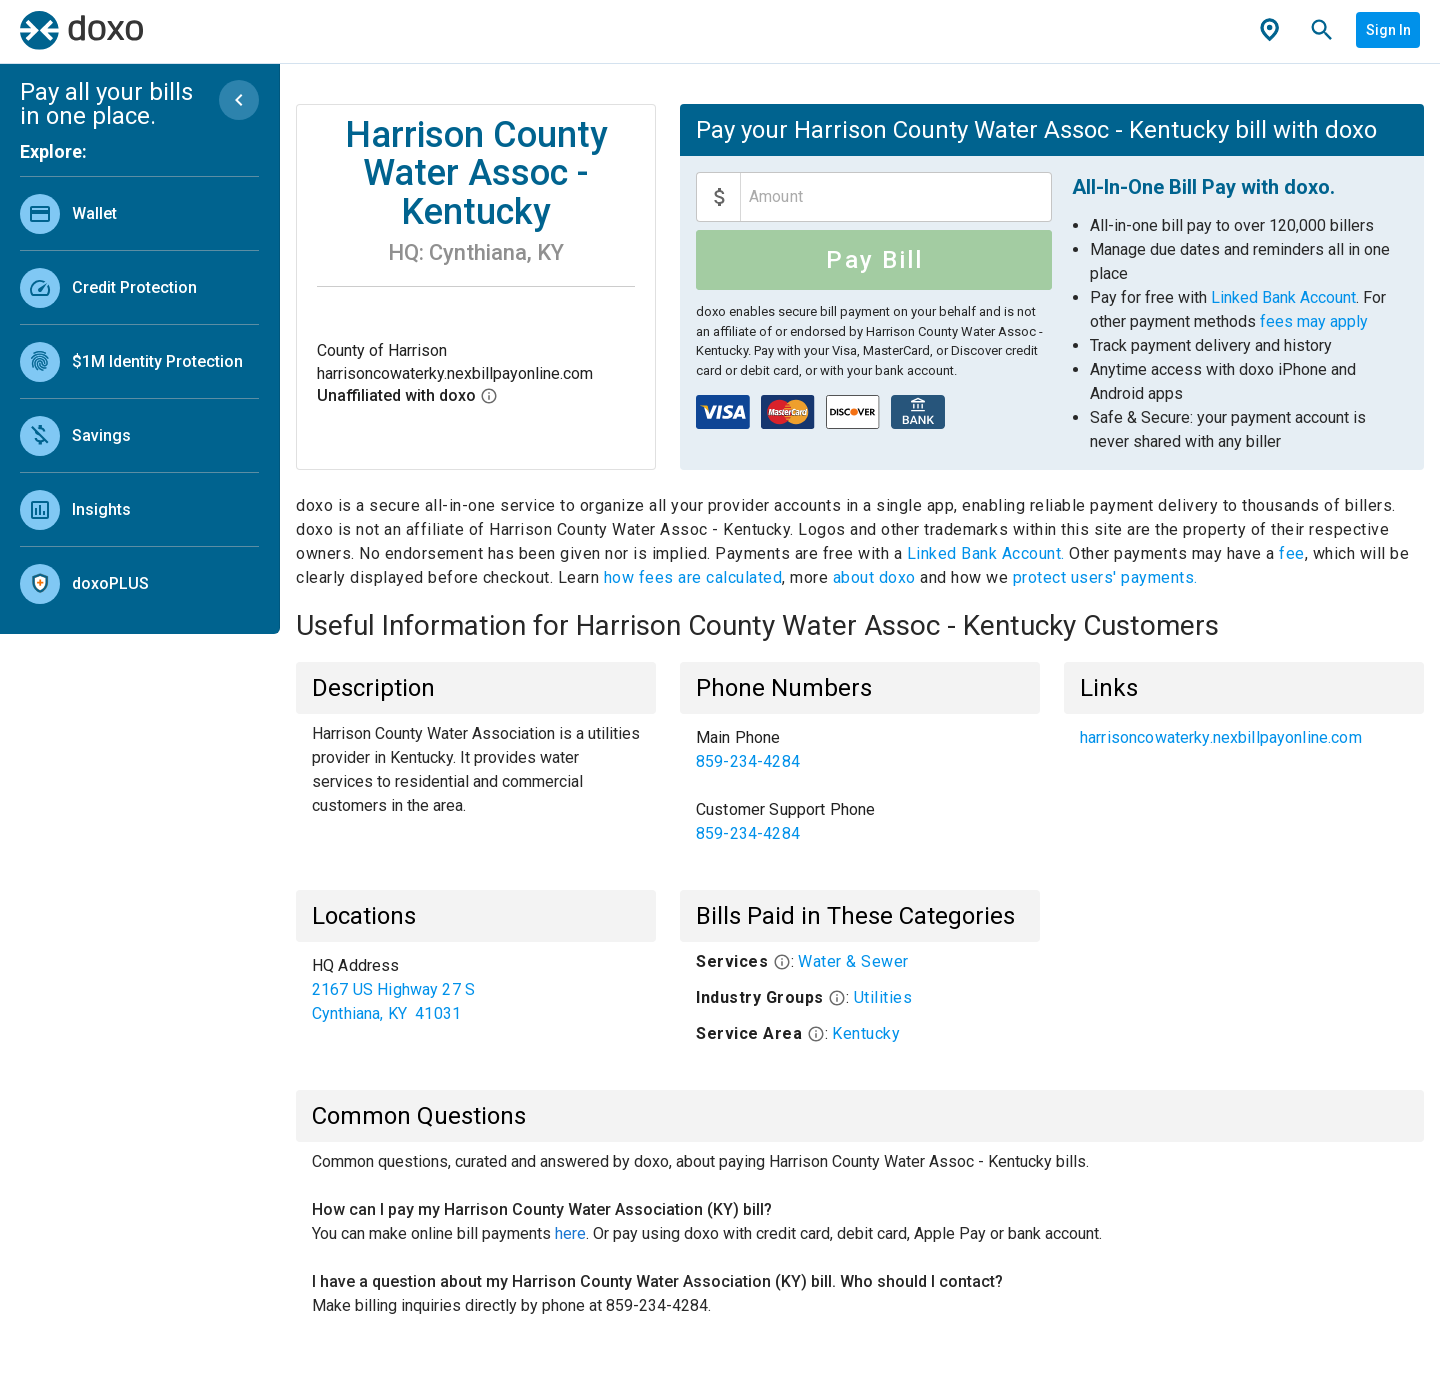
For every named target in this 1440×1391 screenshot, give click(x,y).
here (570, 1233)
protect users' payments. (1105, 577)
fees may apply (1314, 321)
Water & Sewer (853, 961)
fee (1292, 553)
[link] (139, 213)
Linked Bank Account (1283, 297)
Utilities (883, 997)
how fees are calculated (693, 577)
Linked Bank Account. (988, 553)
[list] (139, 394)
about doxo (874, 577)
